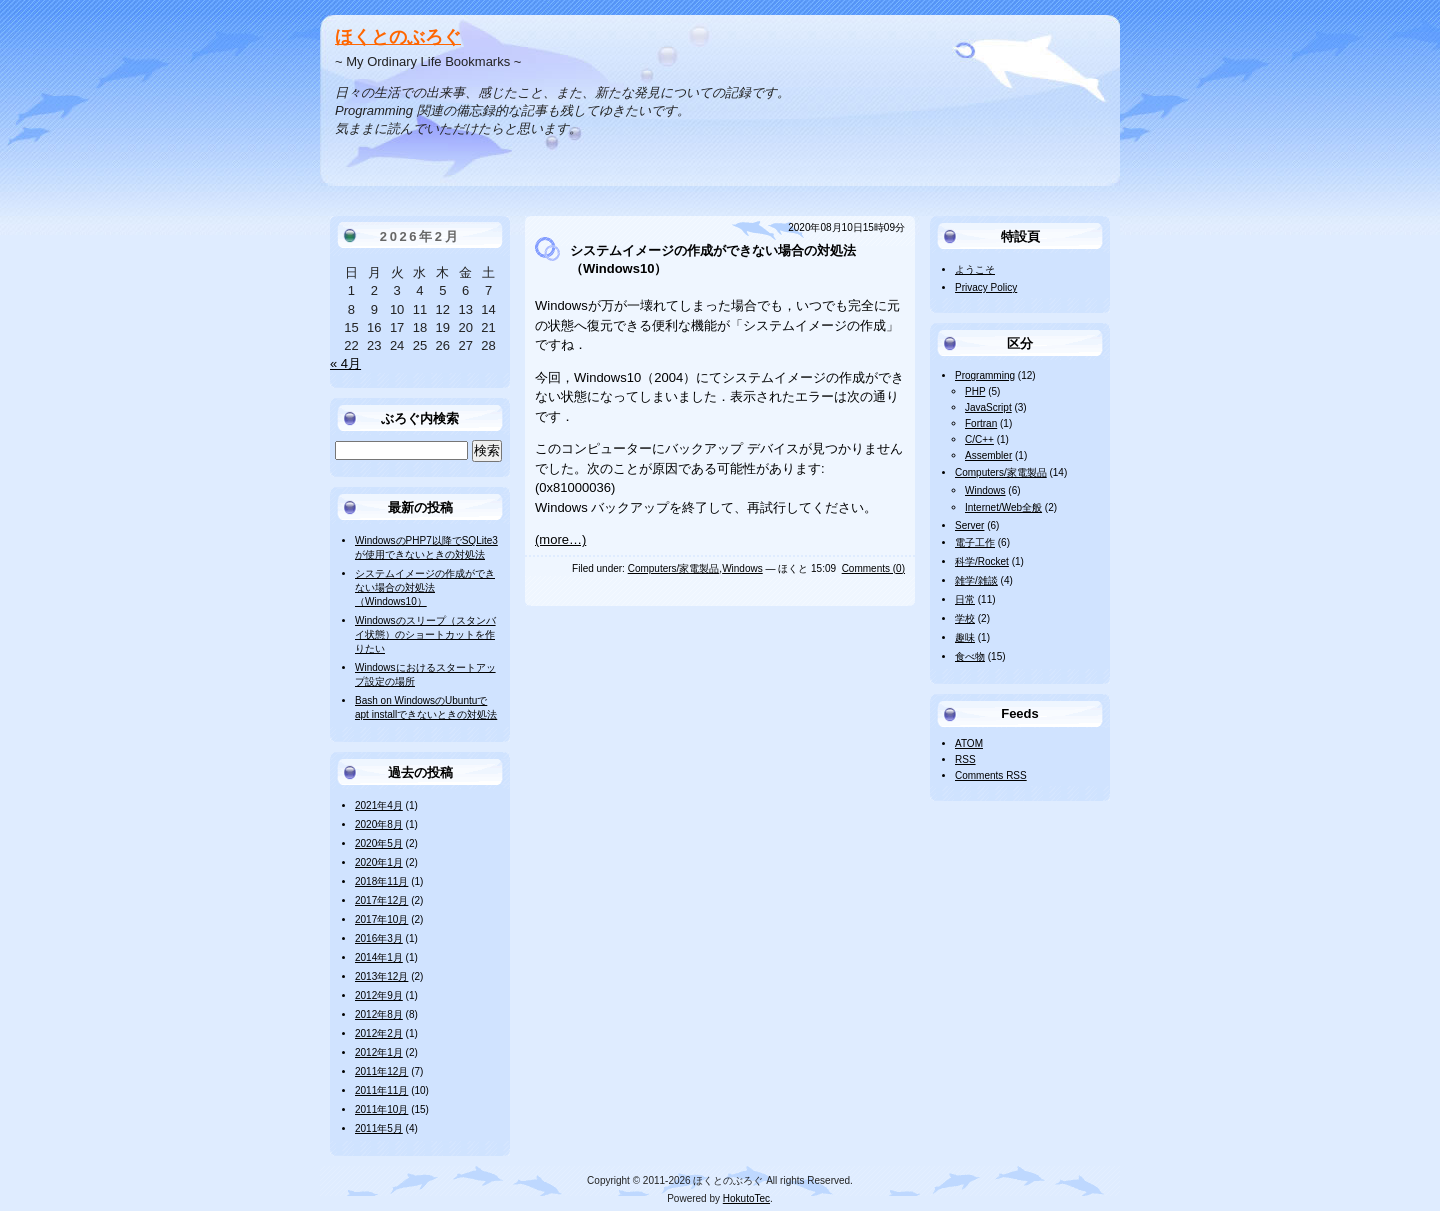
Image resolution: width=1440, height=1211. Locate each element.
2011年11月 (381, 1090)
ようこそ (975, 269)
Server (969, 525)
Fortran (981, 423)
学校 (965, 618)
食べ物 (970, 656)
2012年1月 (379, 1052)
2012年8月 (379, 1014)
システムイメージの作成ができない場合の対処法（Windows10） (425, 587)
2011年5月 (379, 1128)
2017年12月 (381, 900)
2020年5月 (379, 843)
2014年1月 (379, 957)
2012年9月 (379, 995)
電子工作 (975, 542)
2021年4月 (379, 805)
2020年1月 (379, 862)
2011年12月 (381, 1071)
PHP (975, 391)
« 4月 (345, 363)
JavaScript (988, 407)
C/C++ (979, 439)
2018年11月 (381, 881)
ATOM (969, 743)
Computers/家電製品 (674, 568)
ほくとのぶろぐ (398, 37)
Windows (742, 568)
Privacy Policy (986, 287)
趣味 (965, 637)
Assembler (988, 455)
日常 (965, 599)
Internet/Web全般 (1003, 507)
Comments (991, 775)
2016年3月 (379, 938)
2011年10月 (381, 1109)
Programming (985, 375)
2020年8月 (379, 824)
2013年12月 (381, 976)
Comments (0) (873, 568)
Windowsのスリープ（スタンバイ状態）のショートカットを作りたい (425, 634)
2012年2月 (379, 1033)
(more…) (560, 539)
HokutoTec (746, 1198)
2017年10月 (381, 919)
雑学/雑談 (976, 580)
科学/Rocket (982, 561)
